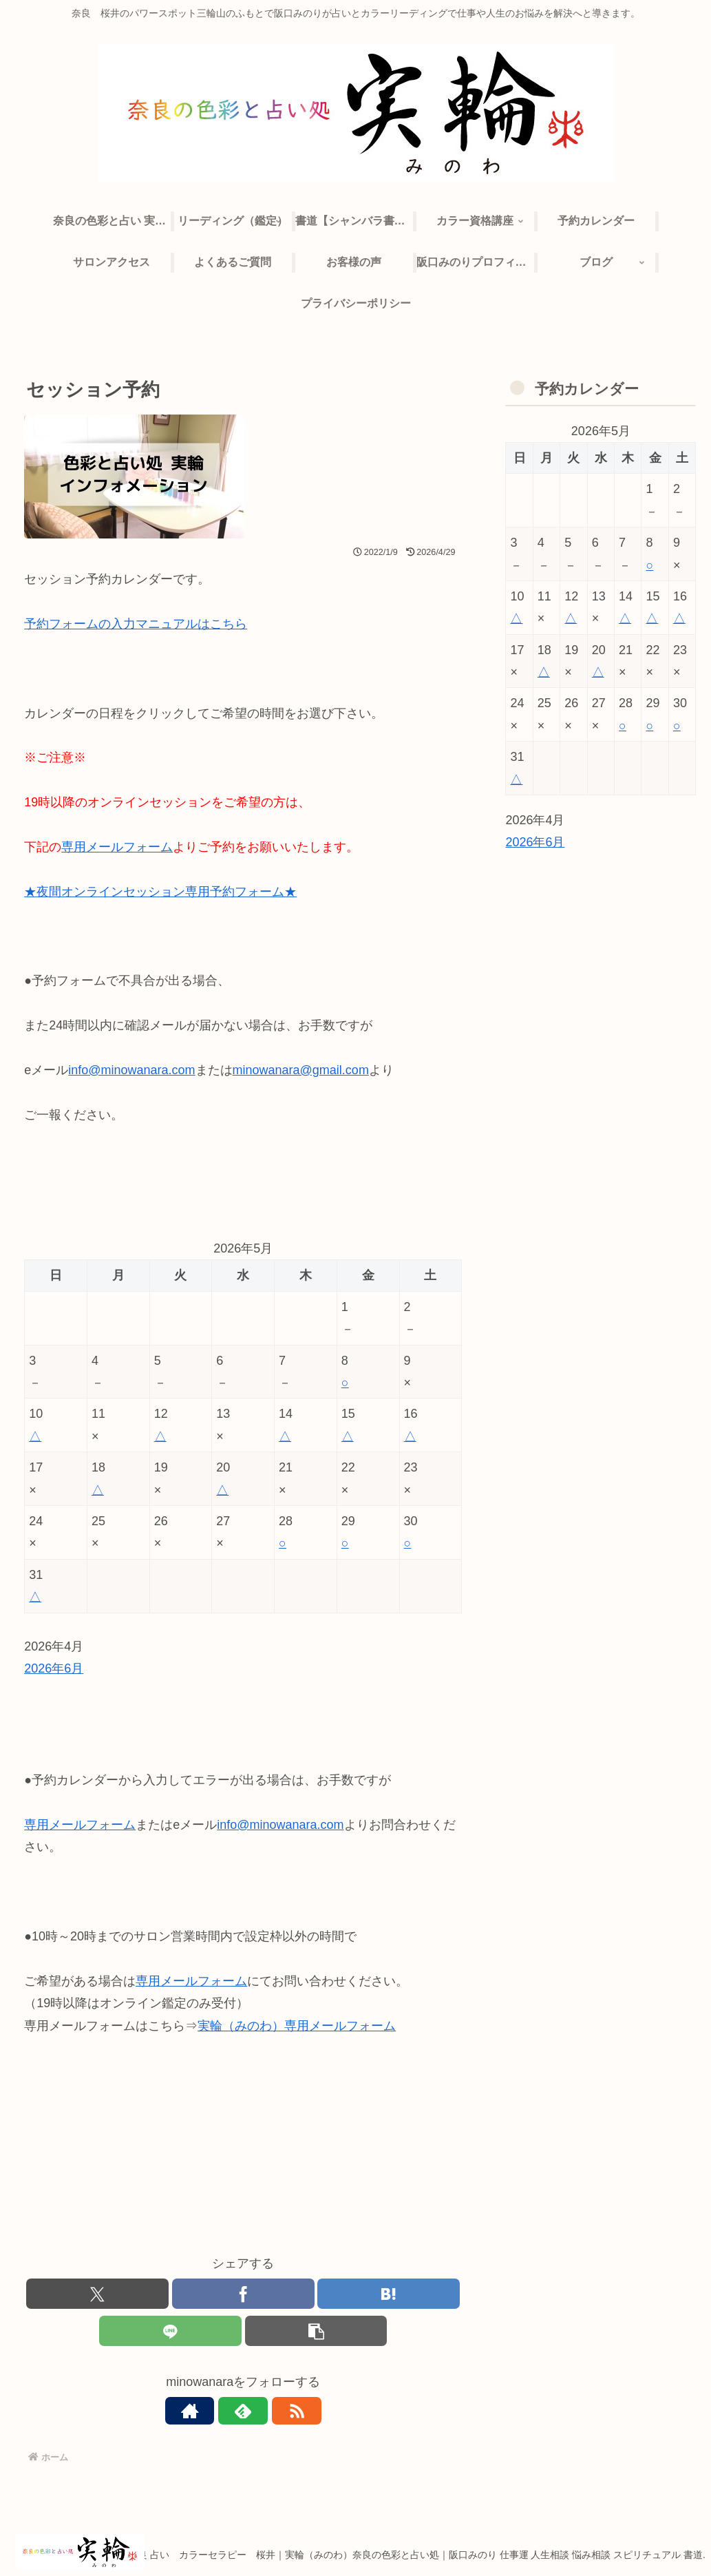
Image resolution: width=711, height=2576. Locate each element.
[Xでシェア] (97, 2294)
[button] (316, 2331)
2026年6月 (53, 1668)
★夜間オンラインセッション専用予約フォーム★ (160, 892)
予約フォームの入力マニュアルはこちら (135, 624)
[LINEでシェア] (170, 2331)
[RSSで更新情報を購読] (274, 2412)
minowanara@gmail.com (301, 1070)
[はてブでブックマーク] (388, 2294)
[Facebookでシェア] (243, 2294)
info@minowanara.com (131, 1070)
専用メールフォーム (117, 847)
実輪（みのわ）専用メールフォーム (297, 2026)
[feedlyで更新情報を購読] (243, 2412)
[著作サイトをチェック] (211, 2412)
